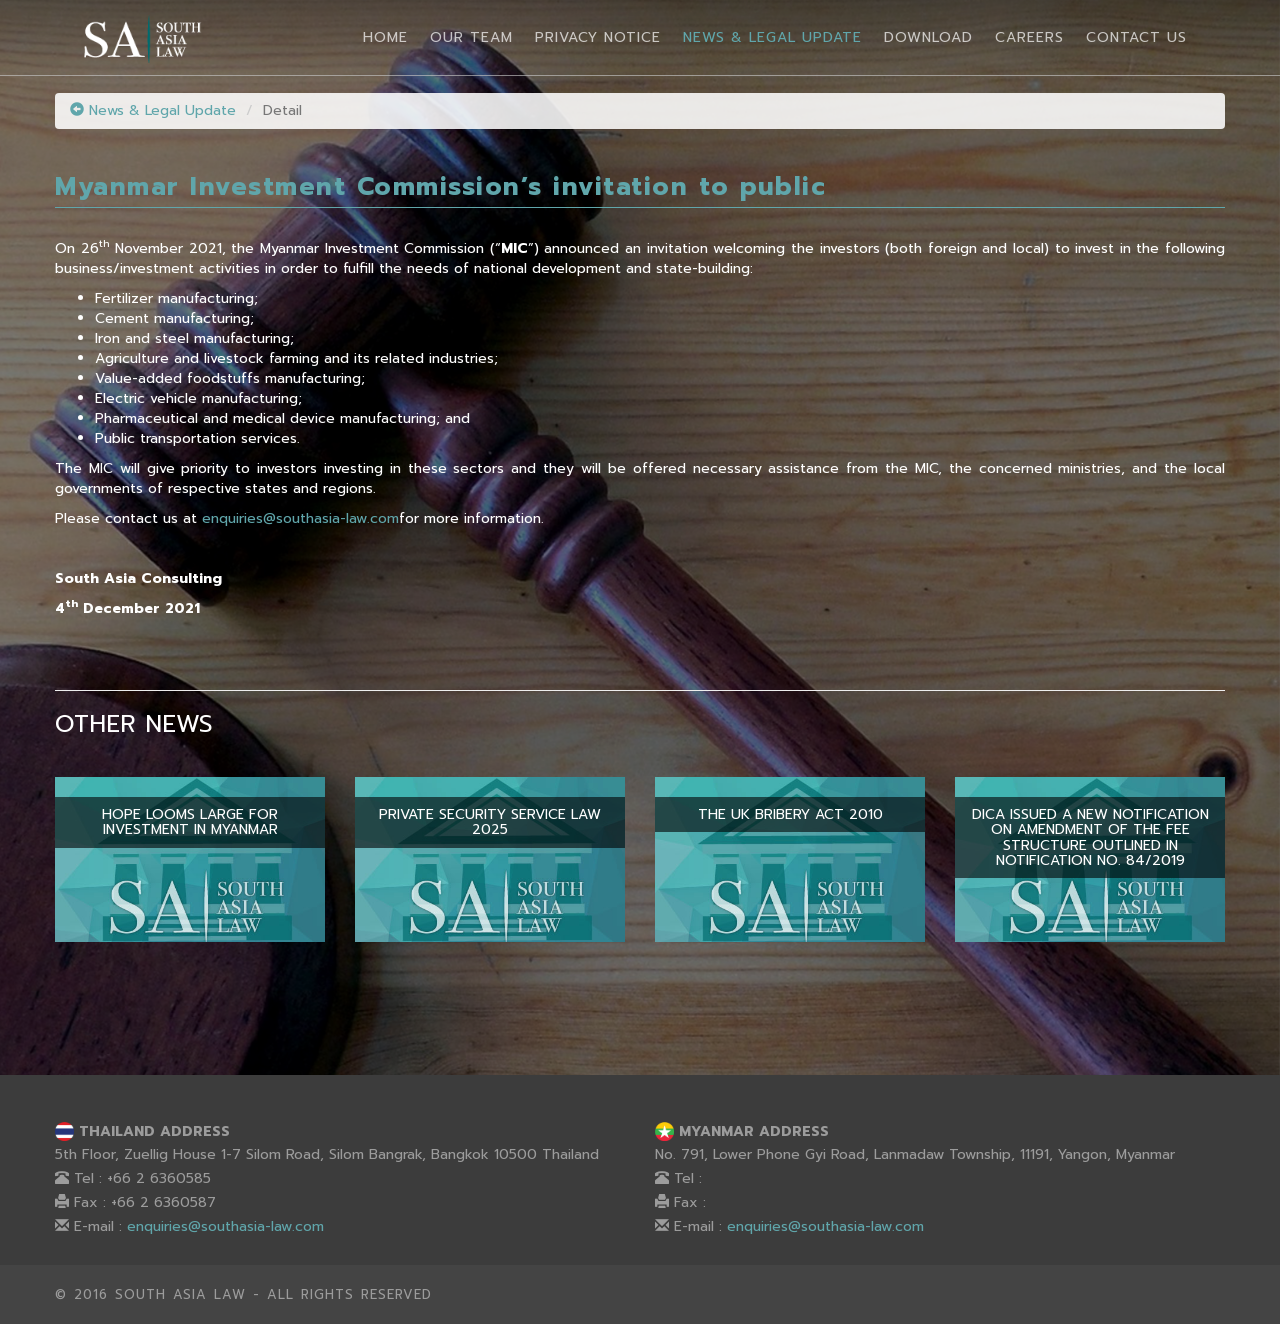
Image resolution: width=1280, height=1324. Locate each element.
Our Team (471, 37)
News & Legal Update (772, 37)
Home (385, 37)
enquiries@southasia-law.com (300, 518)
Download (928, 37)
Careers (1029, 37)
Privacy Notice (598, 37)
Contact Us (1136, 37)
